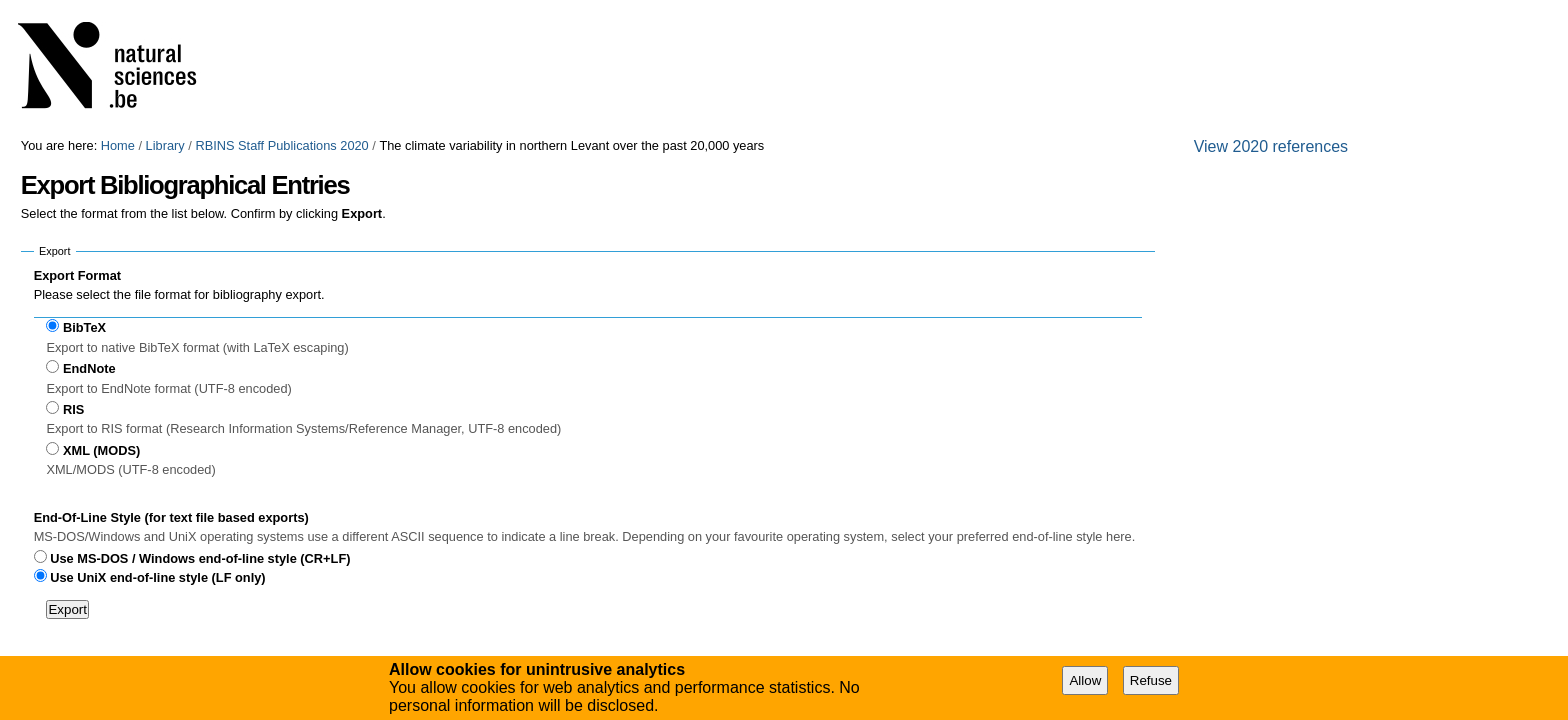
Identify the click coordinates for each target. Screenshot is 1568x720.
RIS (73, 409)
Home (118, 145)
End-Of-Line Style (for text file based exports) (171, 517)
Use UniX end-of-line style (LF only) (157, 577)
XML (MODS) (101, 450)
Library (165, 145)
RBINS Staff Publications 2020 (281, 145)
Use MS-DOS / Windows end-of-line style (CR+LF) (200, 558)
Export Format (77, 275)
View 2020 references (1271, 146)
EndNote (89, 368)
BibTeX (84, 327)
